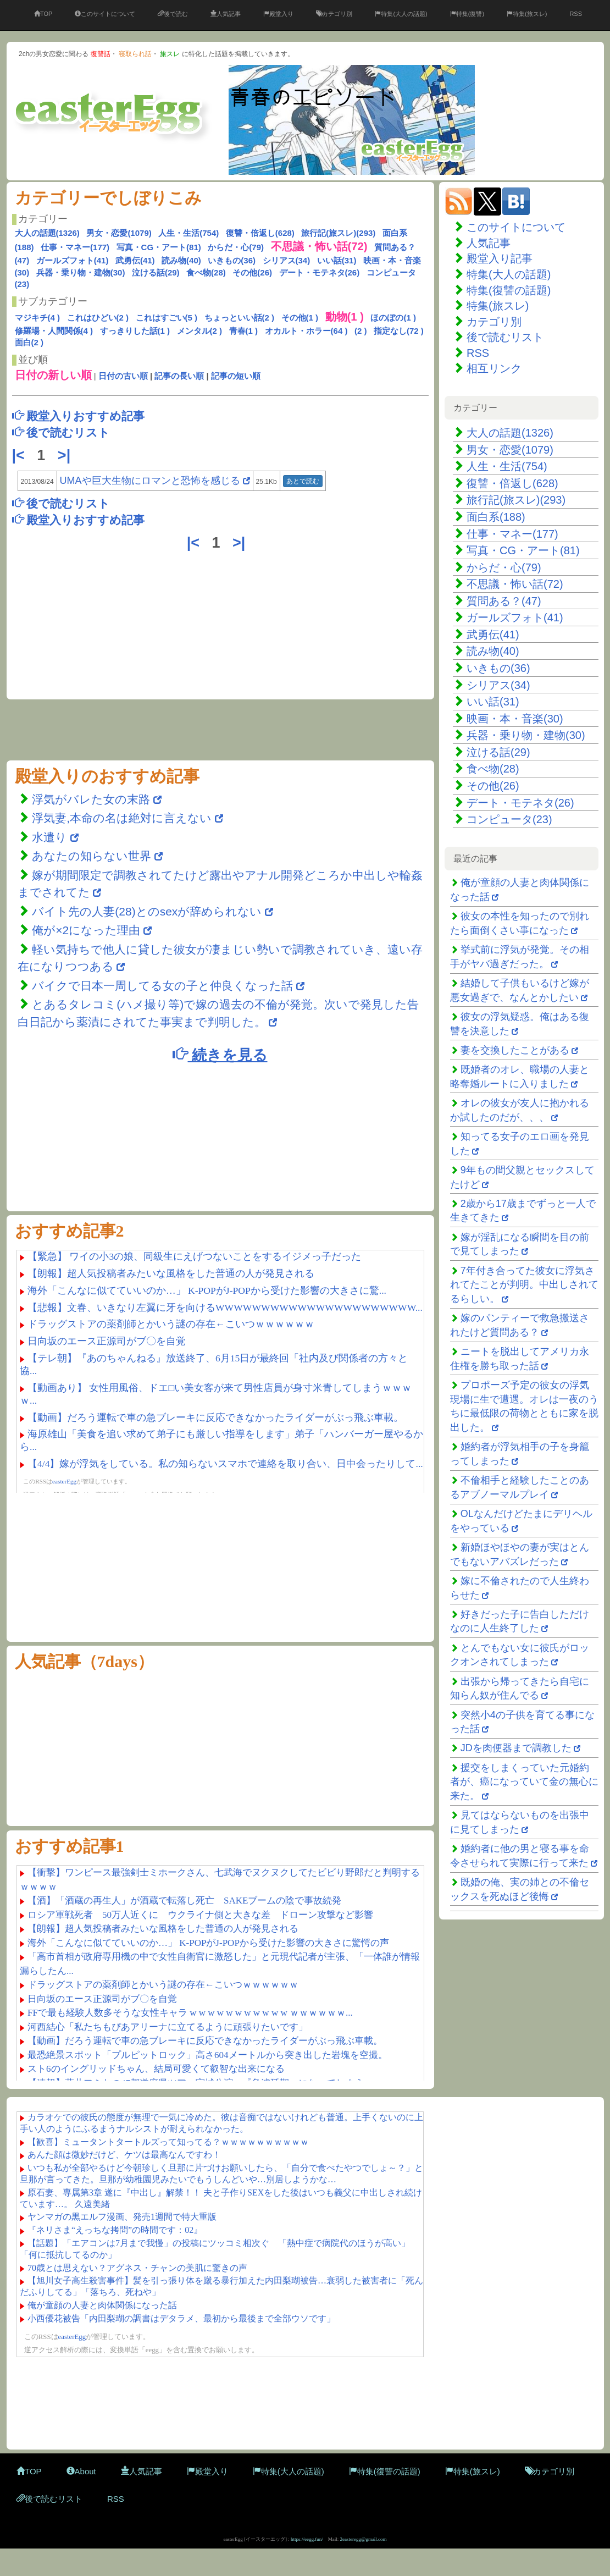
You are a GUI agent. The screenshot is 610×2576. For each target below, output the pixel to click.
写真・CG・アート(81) (159, 247)
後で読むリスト (505, 337)
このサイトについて (105, 13)
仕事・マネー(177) (75, 247)
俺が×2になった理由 (86, 930)
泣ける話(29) (156, 272)
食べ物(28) (206, 272)
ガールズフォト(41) (72, 260)
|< (20, 455)
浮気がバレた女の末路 (91, 799)
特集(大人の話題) (401, 13)
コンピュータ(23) (509, 819)
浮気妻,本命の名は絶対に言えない (123, 818)
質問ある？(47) (504, 601)
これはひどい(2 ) (98, 317)
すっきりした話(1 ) (135, 330)
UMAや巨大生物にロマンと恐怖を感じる (150, 480)
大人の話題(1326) (47, 233)
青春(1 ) (243, 330)
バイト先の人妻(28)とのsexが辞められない (147, 911)
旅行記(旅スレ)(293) (338, 233)
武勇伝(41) (135, 260)
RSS (575, 13)
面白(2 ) (29, 342)
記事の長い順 (179, 375)
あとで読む (302, 481)
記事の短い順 (235, 375)
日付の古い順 (123, 375)
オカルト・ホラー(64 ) (306, 330)
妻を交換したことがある (515, 1050)
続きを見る (220, 1054)
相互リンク (494, 368)
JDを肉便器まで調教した (516, 1747)
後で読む (173, 13)
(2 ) (360, 330)
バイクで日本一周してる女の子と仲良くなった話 (162, 985)
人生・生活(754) (188, 233)
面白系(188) (496, 517)
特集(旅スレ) (527, 13)
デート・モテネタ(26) (319, 272)
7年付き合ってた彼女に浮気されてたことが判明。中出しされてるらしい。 (524, 1284)
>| (66, 455)
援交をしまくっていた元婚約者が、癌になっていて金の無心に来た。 (524, 1781)
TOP (43, 13)
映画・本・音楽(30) (515, 719)
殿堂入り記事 (500, 258)
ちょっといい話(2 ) (239, 317)
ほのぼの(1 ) (393, 317)
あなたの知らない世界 (93, 856)
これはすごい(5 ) (167, 317)
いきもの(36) (232, 260)
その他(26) (252, 272)
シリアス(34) (286, 260)
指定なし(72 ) (399, 330)
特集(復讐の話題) (509, 290)
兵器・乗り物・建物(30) (80, 272)
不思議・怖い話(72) (515, 584)
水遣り (51, 837)
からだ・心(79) (236, 247)
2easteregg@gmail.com (363, 2539)
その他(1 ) (300, 317)
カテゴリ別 (334, 13)
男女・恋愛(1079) (118, 233)
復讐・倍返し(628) (260, 233)
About (81, 2471)
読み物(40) (181, 260)
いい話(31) (337, 260)
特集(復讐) (467, 13)
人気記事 (225, 13)
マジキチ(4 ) (37, 317)
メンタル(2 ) (200, 330)
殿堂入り (278, 13)
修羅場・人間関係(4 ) (54, 330)
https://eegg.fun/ (307, 2539)
